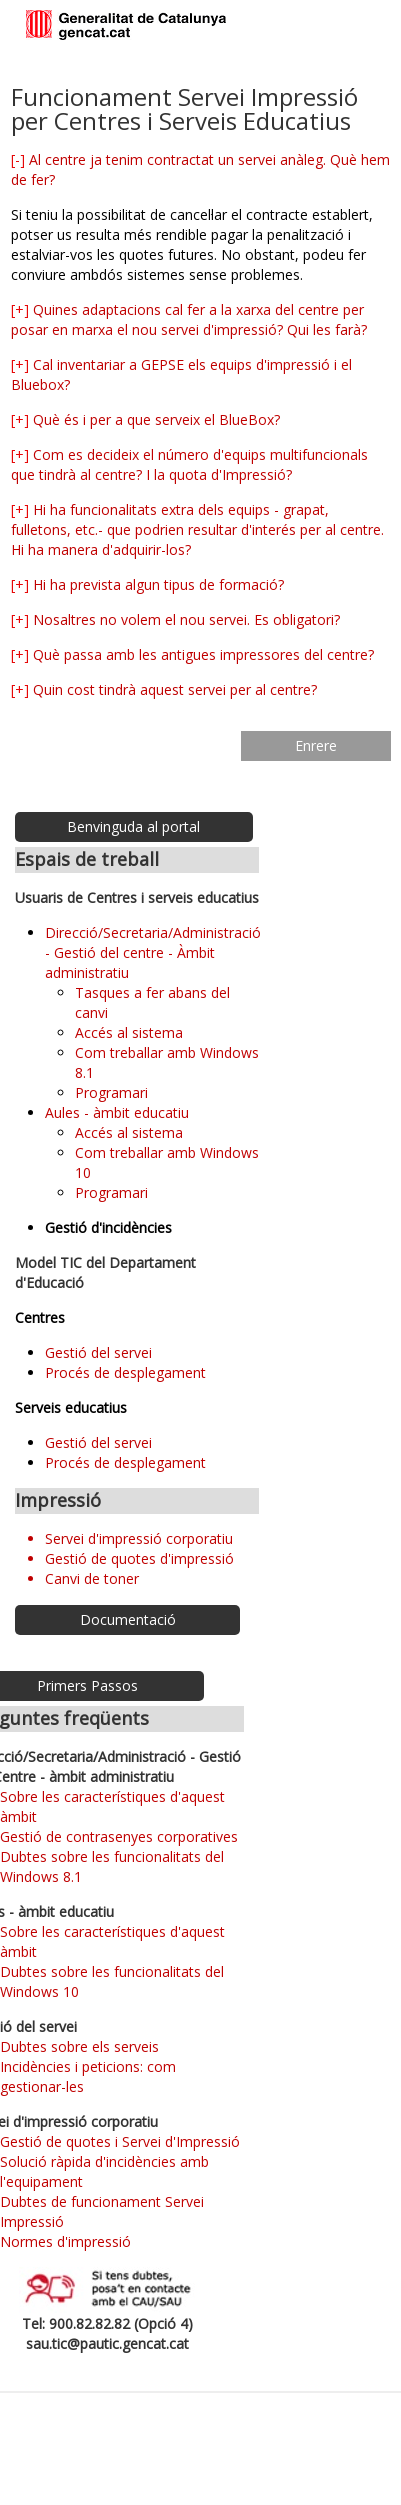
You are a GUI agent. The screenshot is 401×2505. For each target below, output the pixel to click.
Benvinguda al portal (133, 826)
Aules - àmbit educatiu (117, 1112)
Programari (111, 1092)
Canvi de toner (92, 1578)
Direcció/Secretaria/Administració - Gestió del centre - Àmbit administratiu (153, 952)
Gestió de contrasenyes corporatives (119, 1836)
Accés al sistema (129, 1032)
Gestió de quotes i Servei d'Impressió (120, 2141)
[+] (20, 309)
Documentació (128, 1619)
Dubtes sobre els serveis (79, 2046)
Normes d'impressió (65, 2241)
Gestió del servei (98, 1352)
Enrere (316, 745)
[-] (18, 159)
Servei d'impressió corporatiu (139, 1538)
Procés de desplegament (125, 1372)
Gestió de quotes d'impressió (139, 1558)
